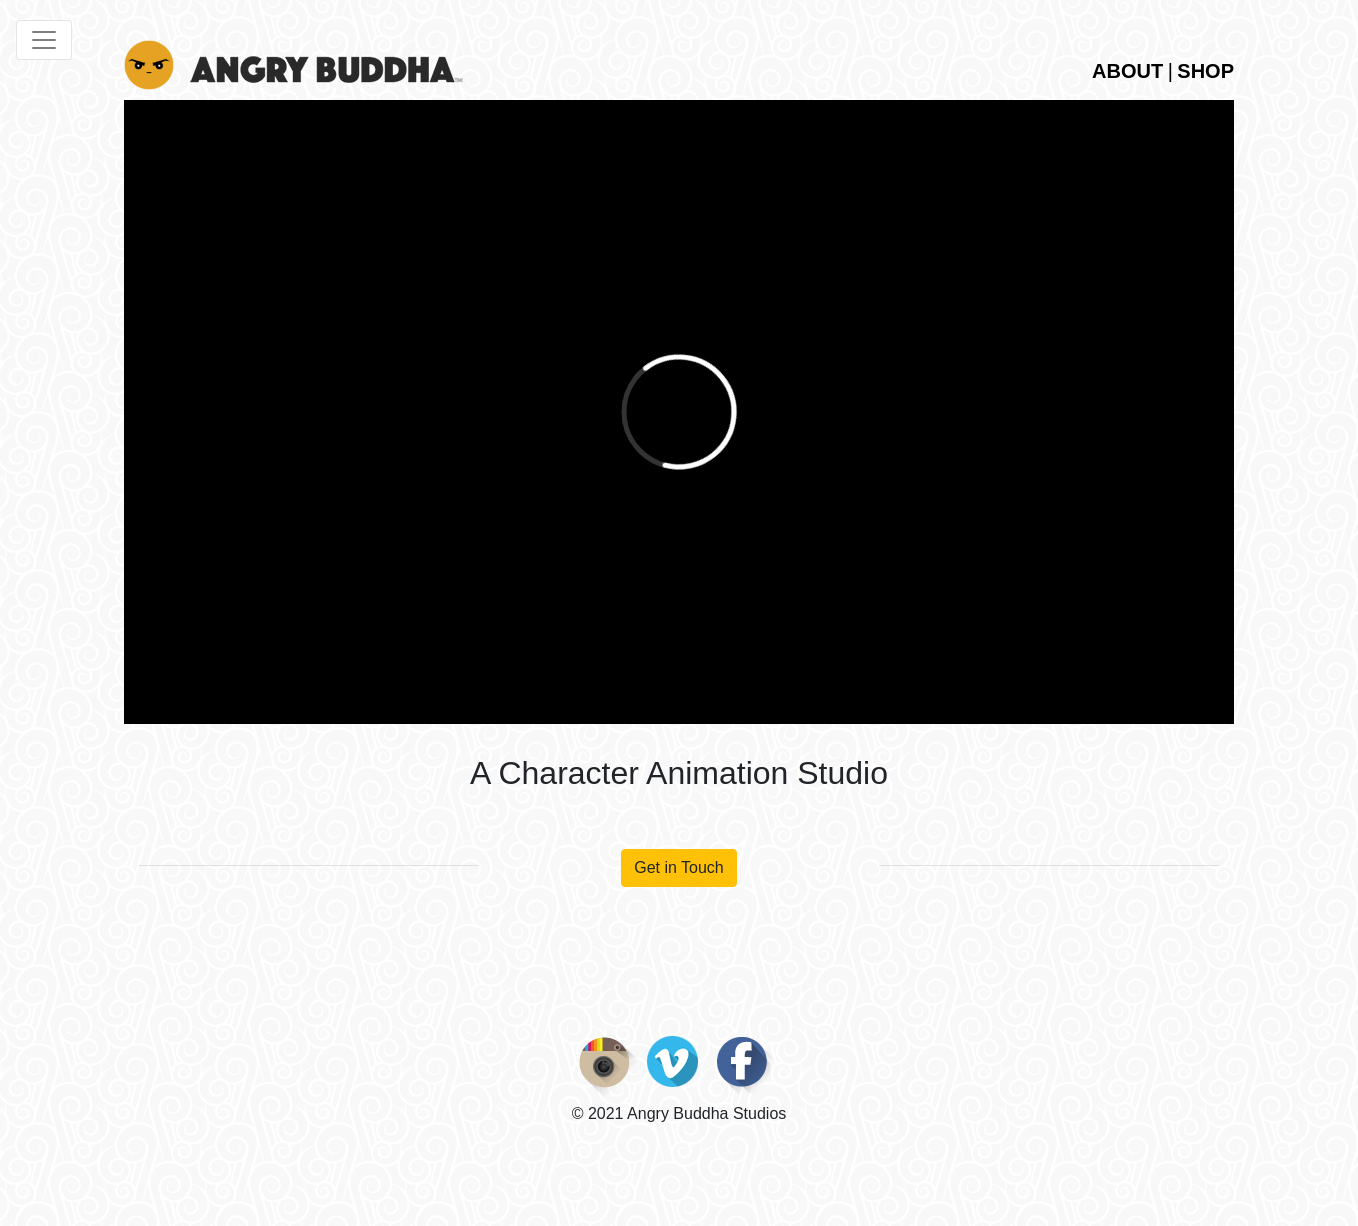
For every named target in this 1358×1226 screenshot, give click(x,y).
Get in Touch (679, 867)
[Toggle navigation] (44, 40)
